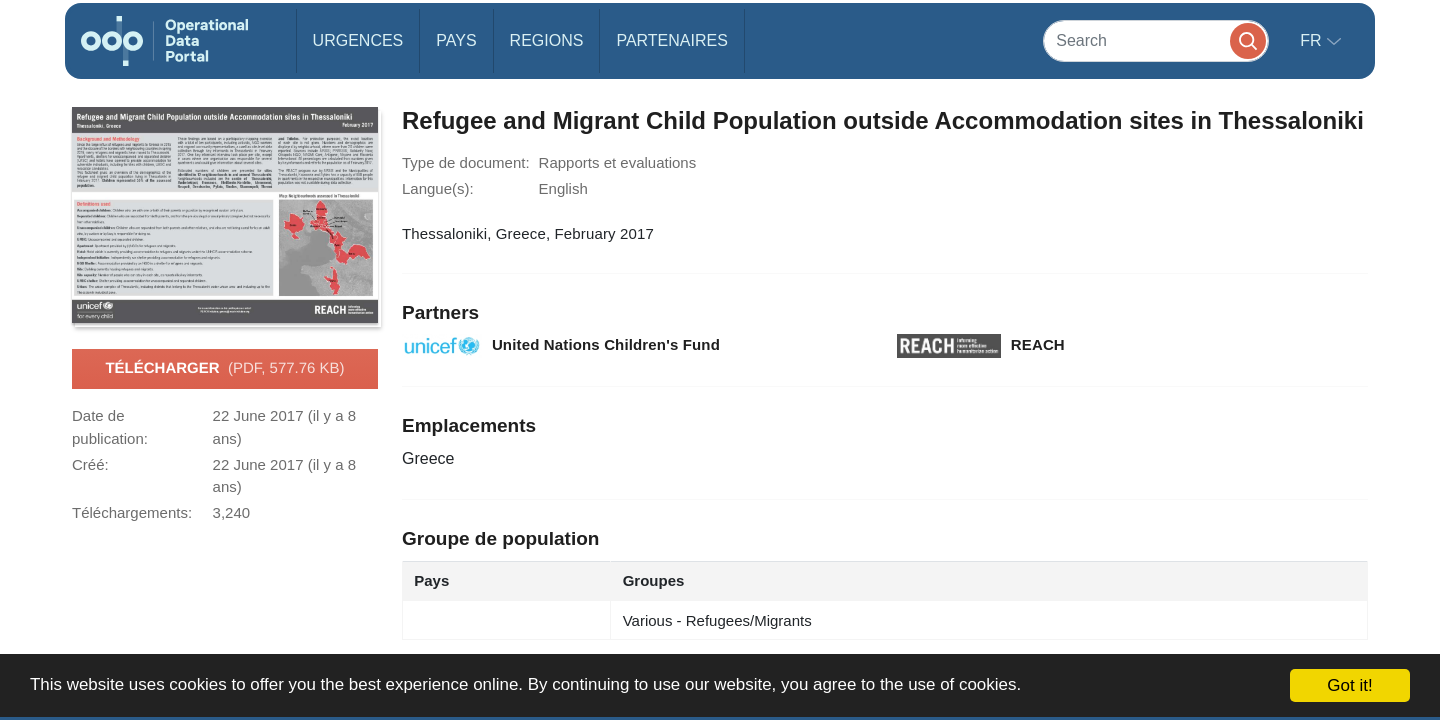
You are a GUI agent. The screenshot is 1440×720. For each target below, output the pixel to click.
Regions (547, 40)
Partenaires (671, 40)
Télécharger (224, 369)
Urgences (358, 40)
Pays (456, 40)
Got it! (1349, 685)
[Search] (1156, 40)
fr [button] (1313, 40)
